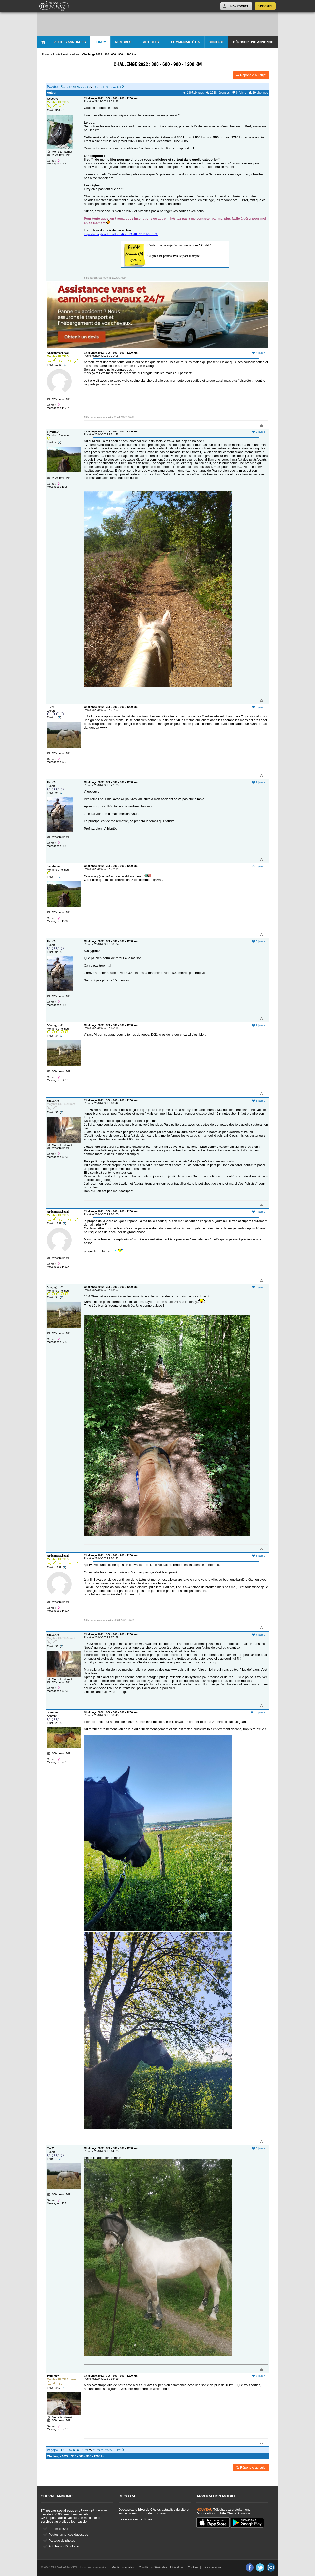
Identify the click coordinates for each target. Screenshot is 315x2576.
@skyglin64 (92, 951)
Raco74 (51, 782)
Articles (151, 42)
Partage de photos (62, 2540)
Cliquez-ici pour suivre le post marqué (173, 256)
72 (90, 86)
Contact (216, 42)
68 (74, 86)
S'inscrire (265, 6)
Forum (100, 42)
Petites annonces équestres (68, 2534)
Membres (123, 42)
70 (82, 86)
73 (94, 86)
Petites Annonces (69, 42)
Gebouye (52, 98)
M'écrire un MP (61, 154)
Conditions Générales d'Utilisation (161, 2567)
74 (98, 86)
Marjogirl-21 (55, 1025)
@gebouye (91, 791)
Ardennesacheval (58, 353)
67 (70, 86)
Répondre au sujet (251, 75)
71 (86, 86)
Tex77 (50, 707)
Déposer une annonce (253, 42)
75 (102, 86)
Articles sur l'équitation (65, 2546)
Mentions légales (123, 2567)
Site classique (212, 2567)
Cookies (193, 2567)
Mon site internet (59, 151)
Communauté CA (185, 42)
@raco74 (103, 876)
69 (78, 86)
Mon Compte (239, 6)
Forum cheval (58, 2529)
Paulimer (53, 2376)
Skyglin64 (53, 431)
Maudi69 (52, 1712)
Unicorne (53, 1100)
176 (119, 86)
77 (110, 86)
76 (107, 86)
